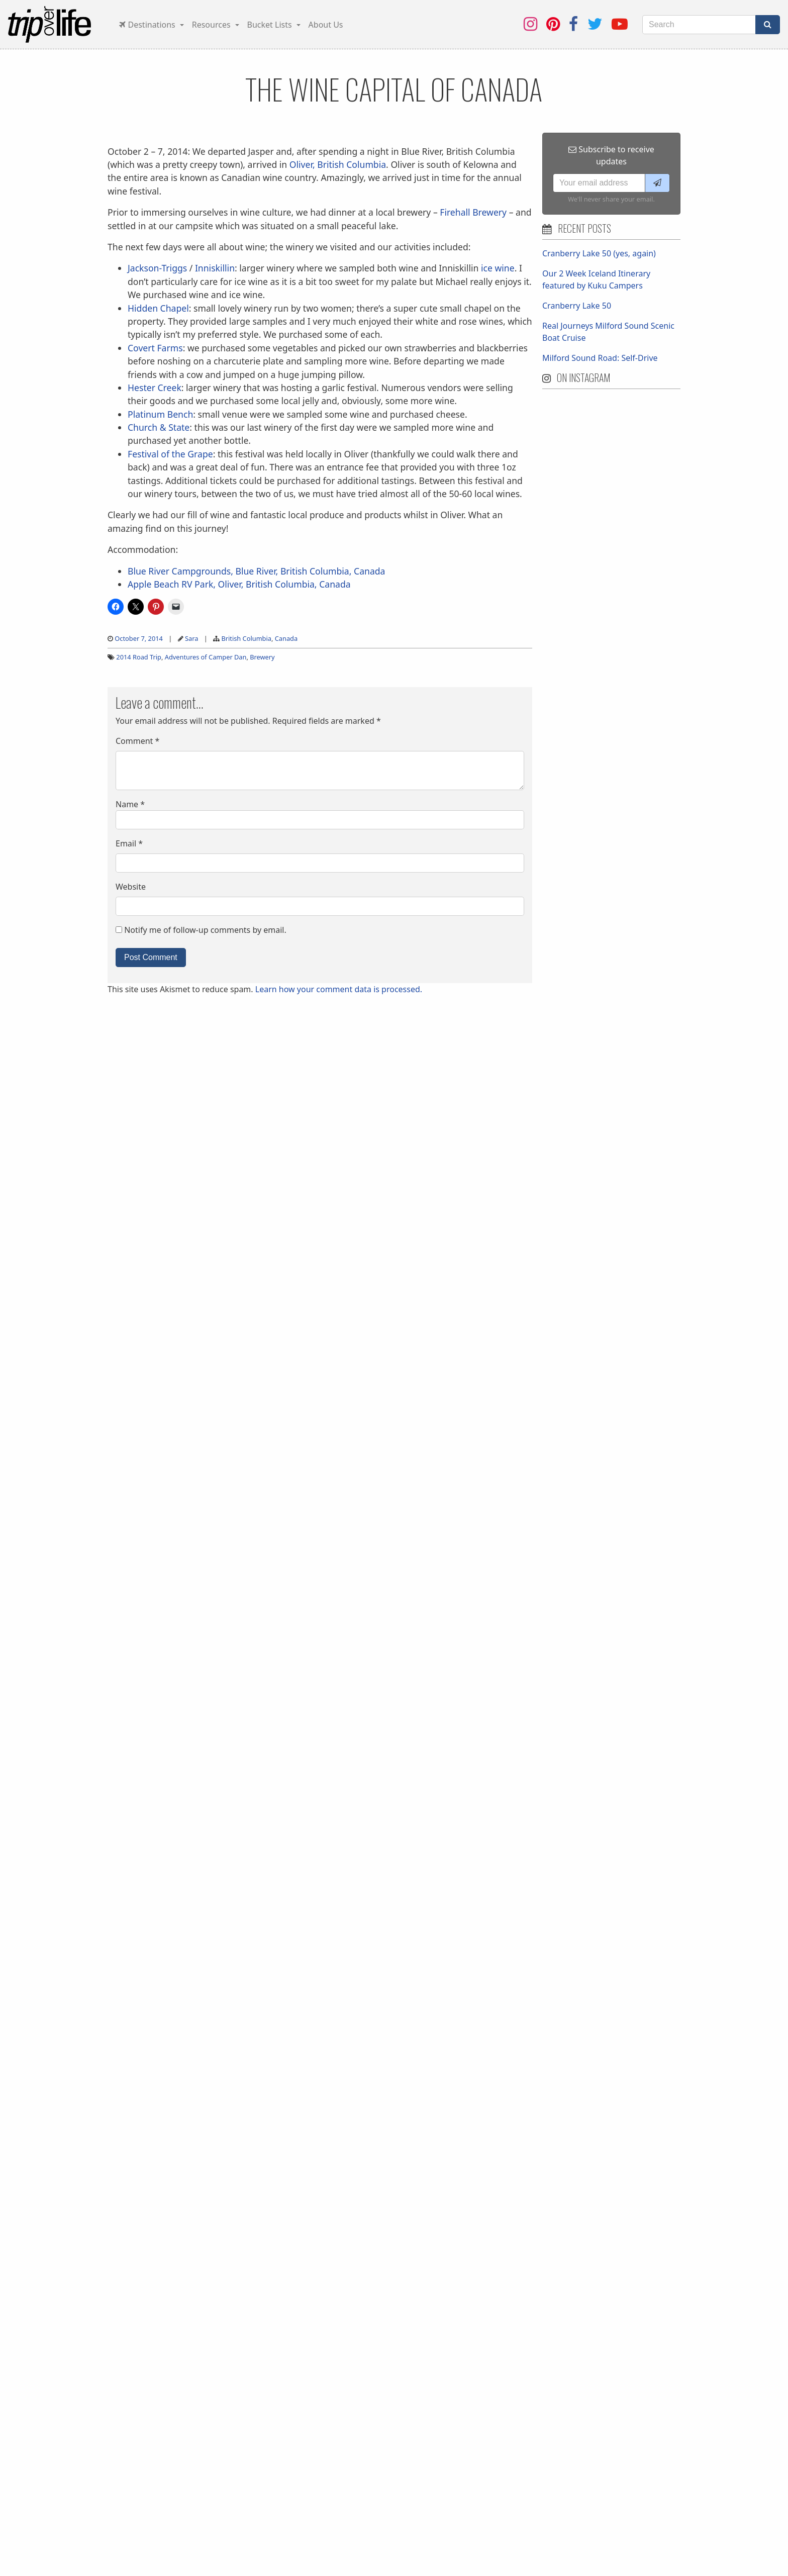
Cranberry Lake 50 (576, 305)
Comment (137, 740)
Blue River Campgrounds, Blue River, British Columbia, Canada (256, 571)
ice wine (498, 268)
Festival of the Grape (170, 454)
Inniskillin (215, 268)
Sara (191, 638)
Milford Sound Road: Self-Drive (600, 357)
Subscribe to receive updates (611, 155)
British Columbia (246, 638)
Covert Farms (155, 348)
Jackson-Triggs (157, 268)
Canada (286, 638)
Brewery (262, 656)
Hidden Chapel (158, 308)
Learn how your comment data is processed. (338, 989)
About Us (326, 24)
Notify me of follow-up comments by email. (205, 929)
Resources (212, 24)
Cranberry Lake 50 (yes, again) (599, 253)
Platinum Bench (160, 414)
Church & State (158, 427)
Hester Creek (154, 387)
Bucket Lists (270, 24)
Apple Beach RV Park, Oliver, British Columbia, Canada (239, 584)
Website (131, 886)
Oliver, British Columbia (337, 164)
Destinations (148, 24)
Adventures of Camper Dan (206, 656)
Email (129, 843)
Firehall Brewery (473, 212)
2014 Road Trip (138, 656)
